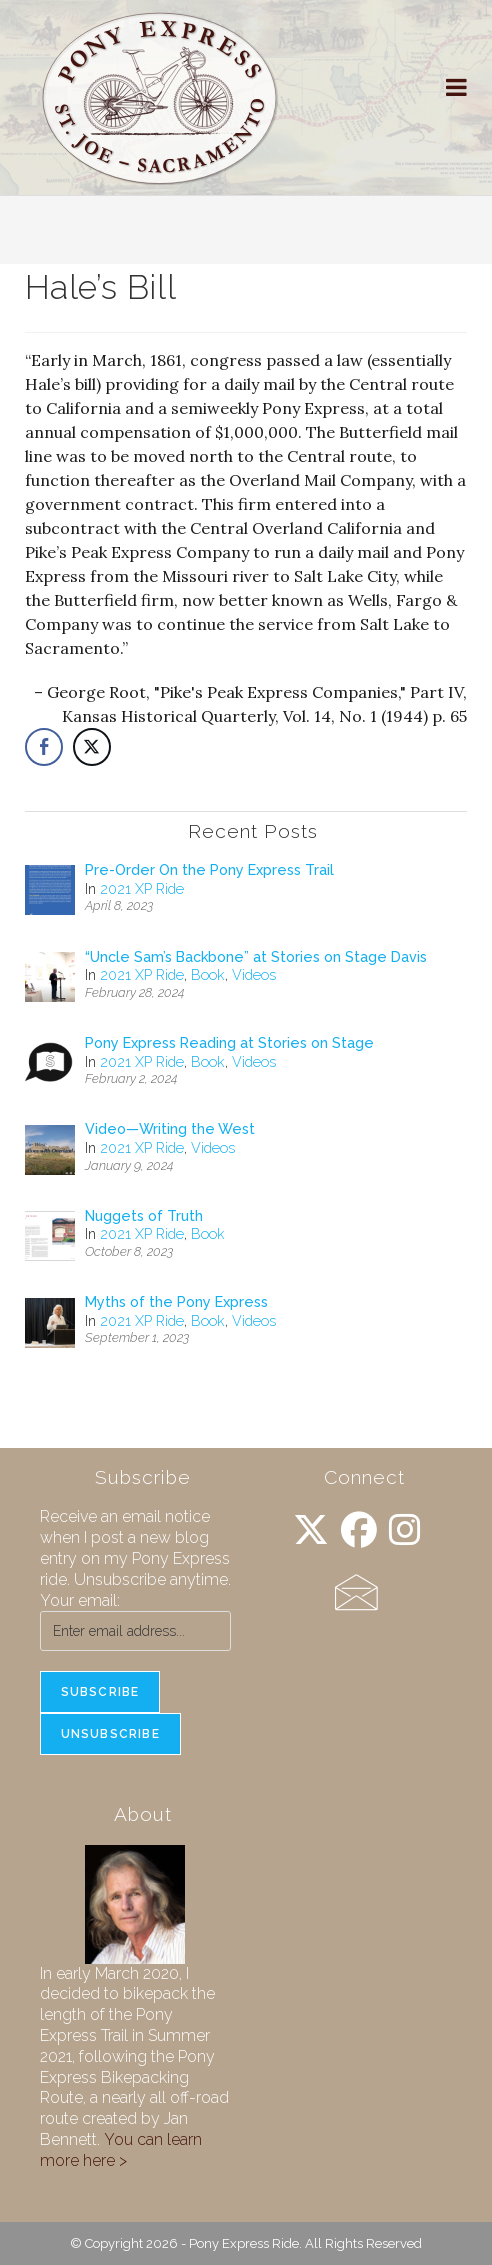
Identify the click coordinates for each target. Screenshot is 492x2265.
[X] (311, 1530)
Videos (254, 975)
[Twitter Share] (92, 747)
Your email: (80, 1600)
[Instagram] (405, 1530)
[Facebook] (359, 1530)
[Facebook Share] (44, 747)
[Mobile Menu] (457, 87)
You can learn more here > (121, 2150)
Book (208, 975)
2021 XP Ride (142, 889)
